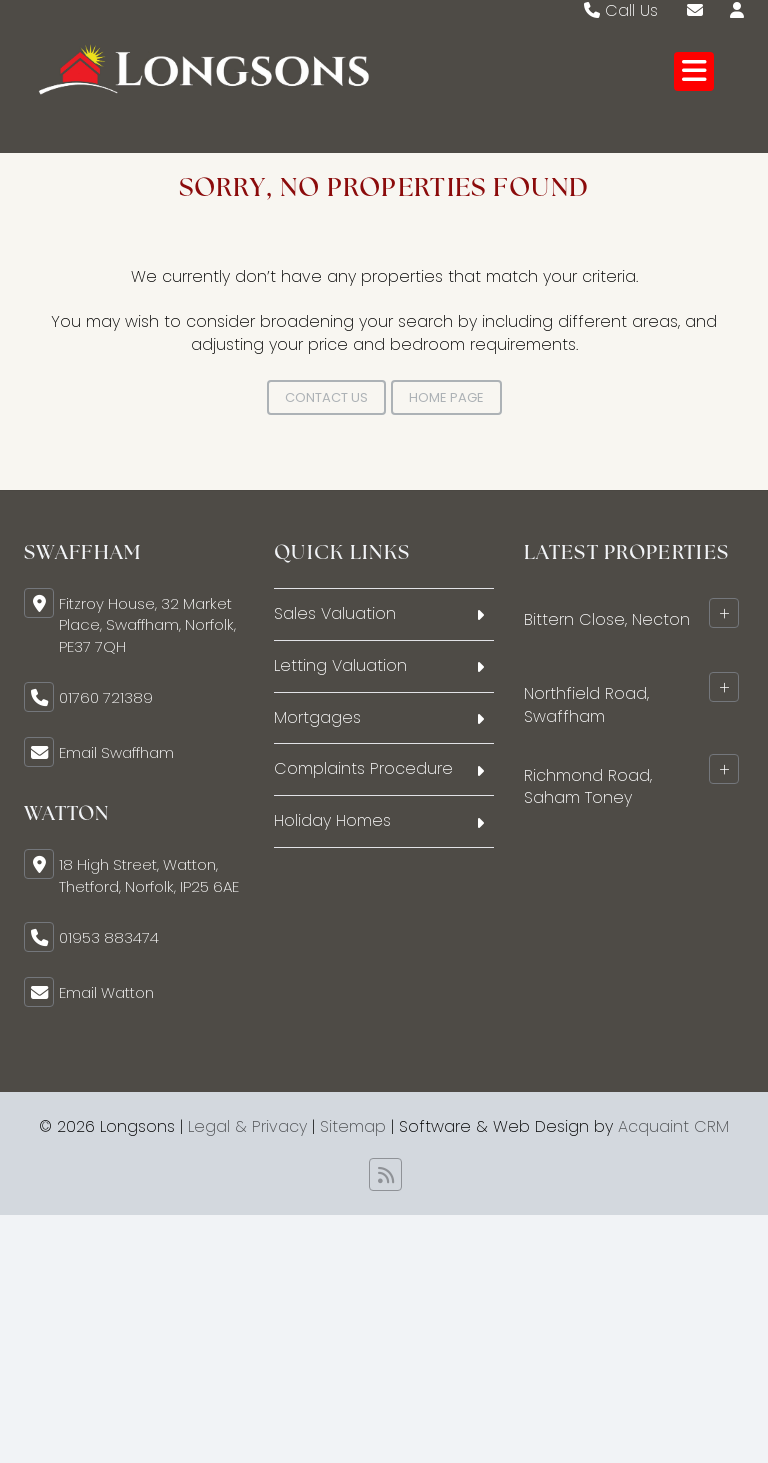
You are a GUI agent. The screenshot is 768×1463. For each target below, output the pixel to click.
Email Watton (106, 992)
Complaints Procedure (363, 768)
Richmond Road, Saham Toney (588, 786)
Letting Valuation (340, 665)
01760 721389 (106, 697)
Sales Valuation (335, 613)
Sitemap (353, 1126)
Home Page (446, 397)
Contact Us (326, 397)
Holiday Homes (332, 820)
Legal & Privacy (247, 1126)
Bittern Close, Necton (607, 618)
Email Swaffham (116, 752)
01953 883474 (109, 937)
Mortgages (317, 717)
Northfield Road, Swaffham (586, 704)
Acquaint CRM (673, 1126)
